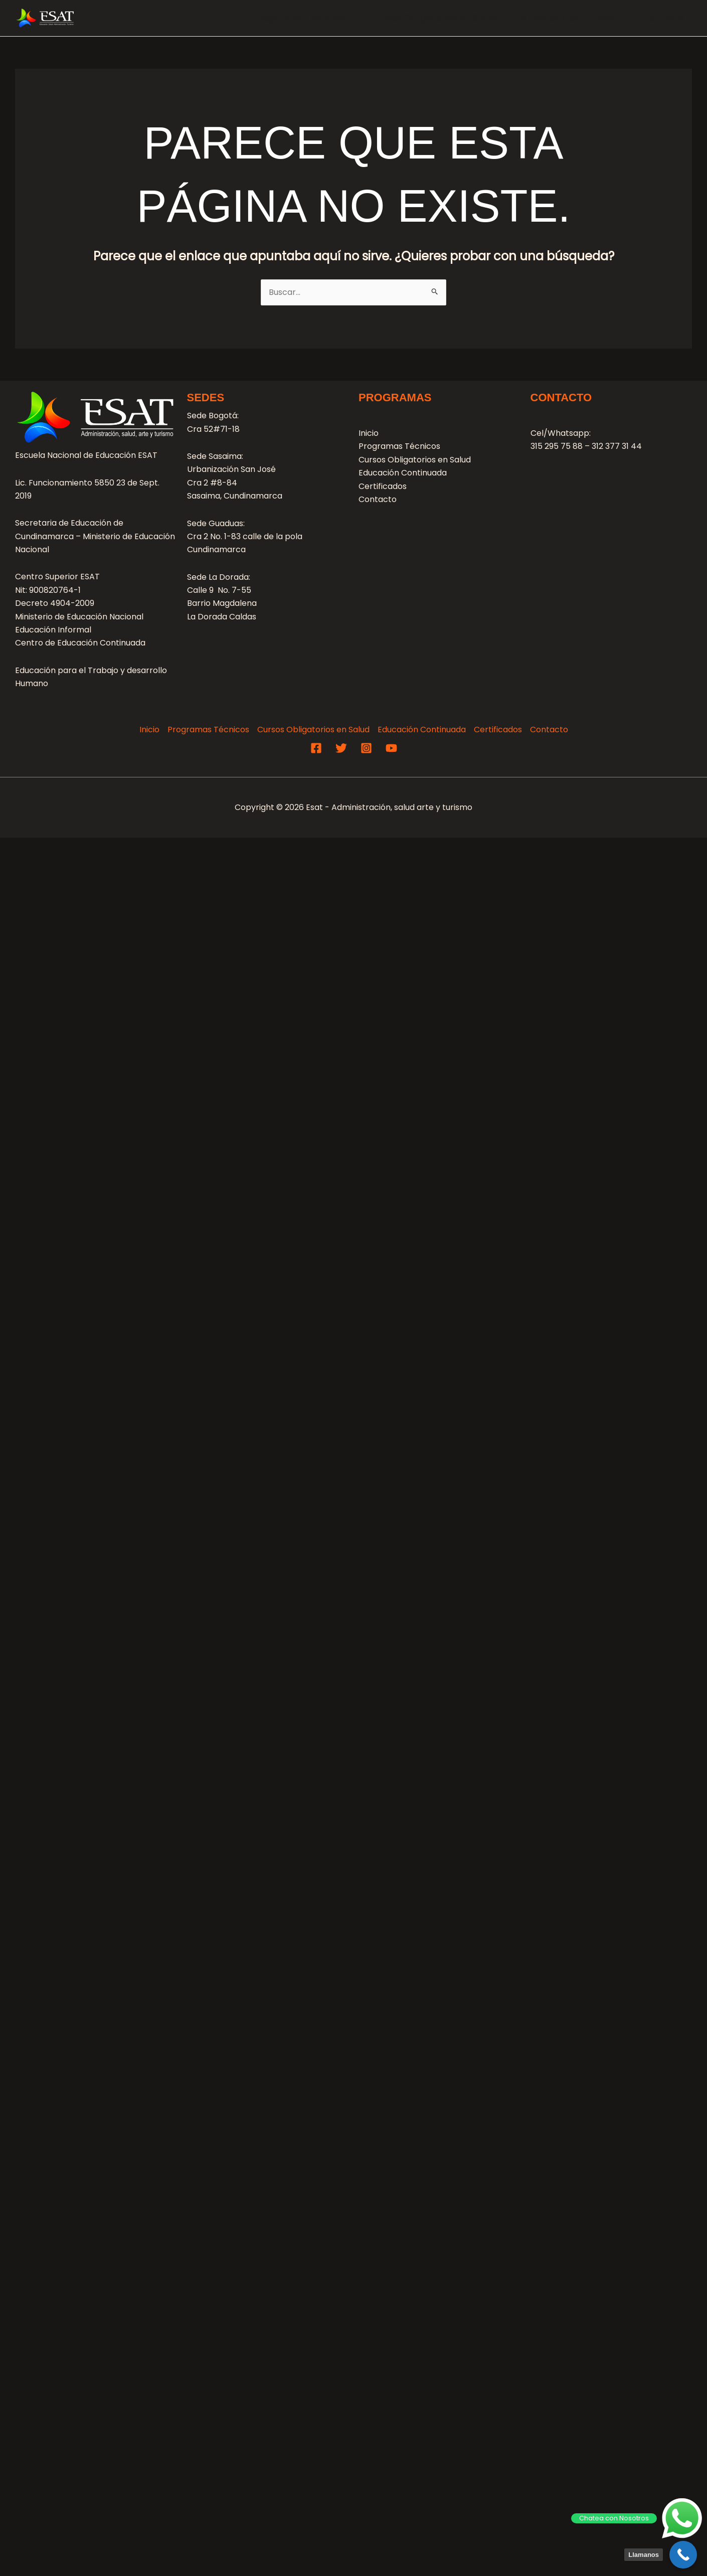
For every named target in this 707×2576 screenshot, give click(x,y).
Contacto (662, 18)
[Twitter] (341, 748)
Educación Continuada (569, 18)
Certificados (383, 486)
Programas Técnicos (305, 18)
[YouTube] (391, 748)
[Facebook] (316, 748)
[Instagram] (366, 748)
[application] (350, 18)
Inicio (369, 433)
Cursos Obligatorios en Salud (434, 18)
